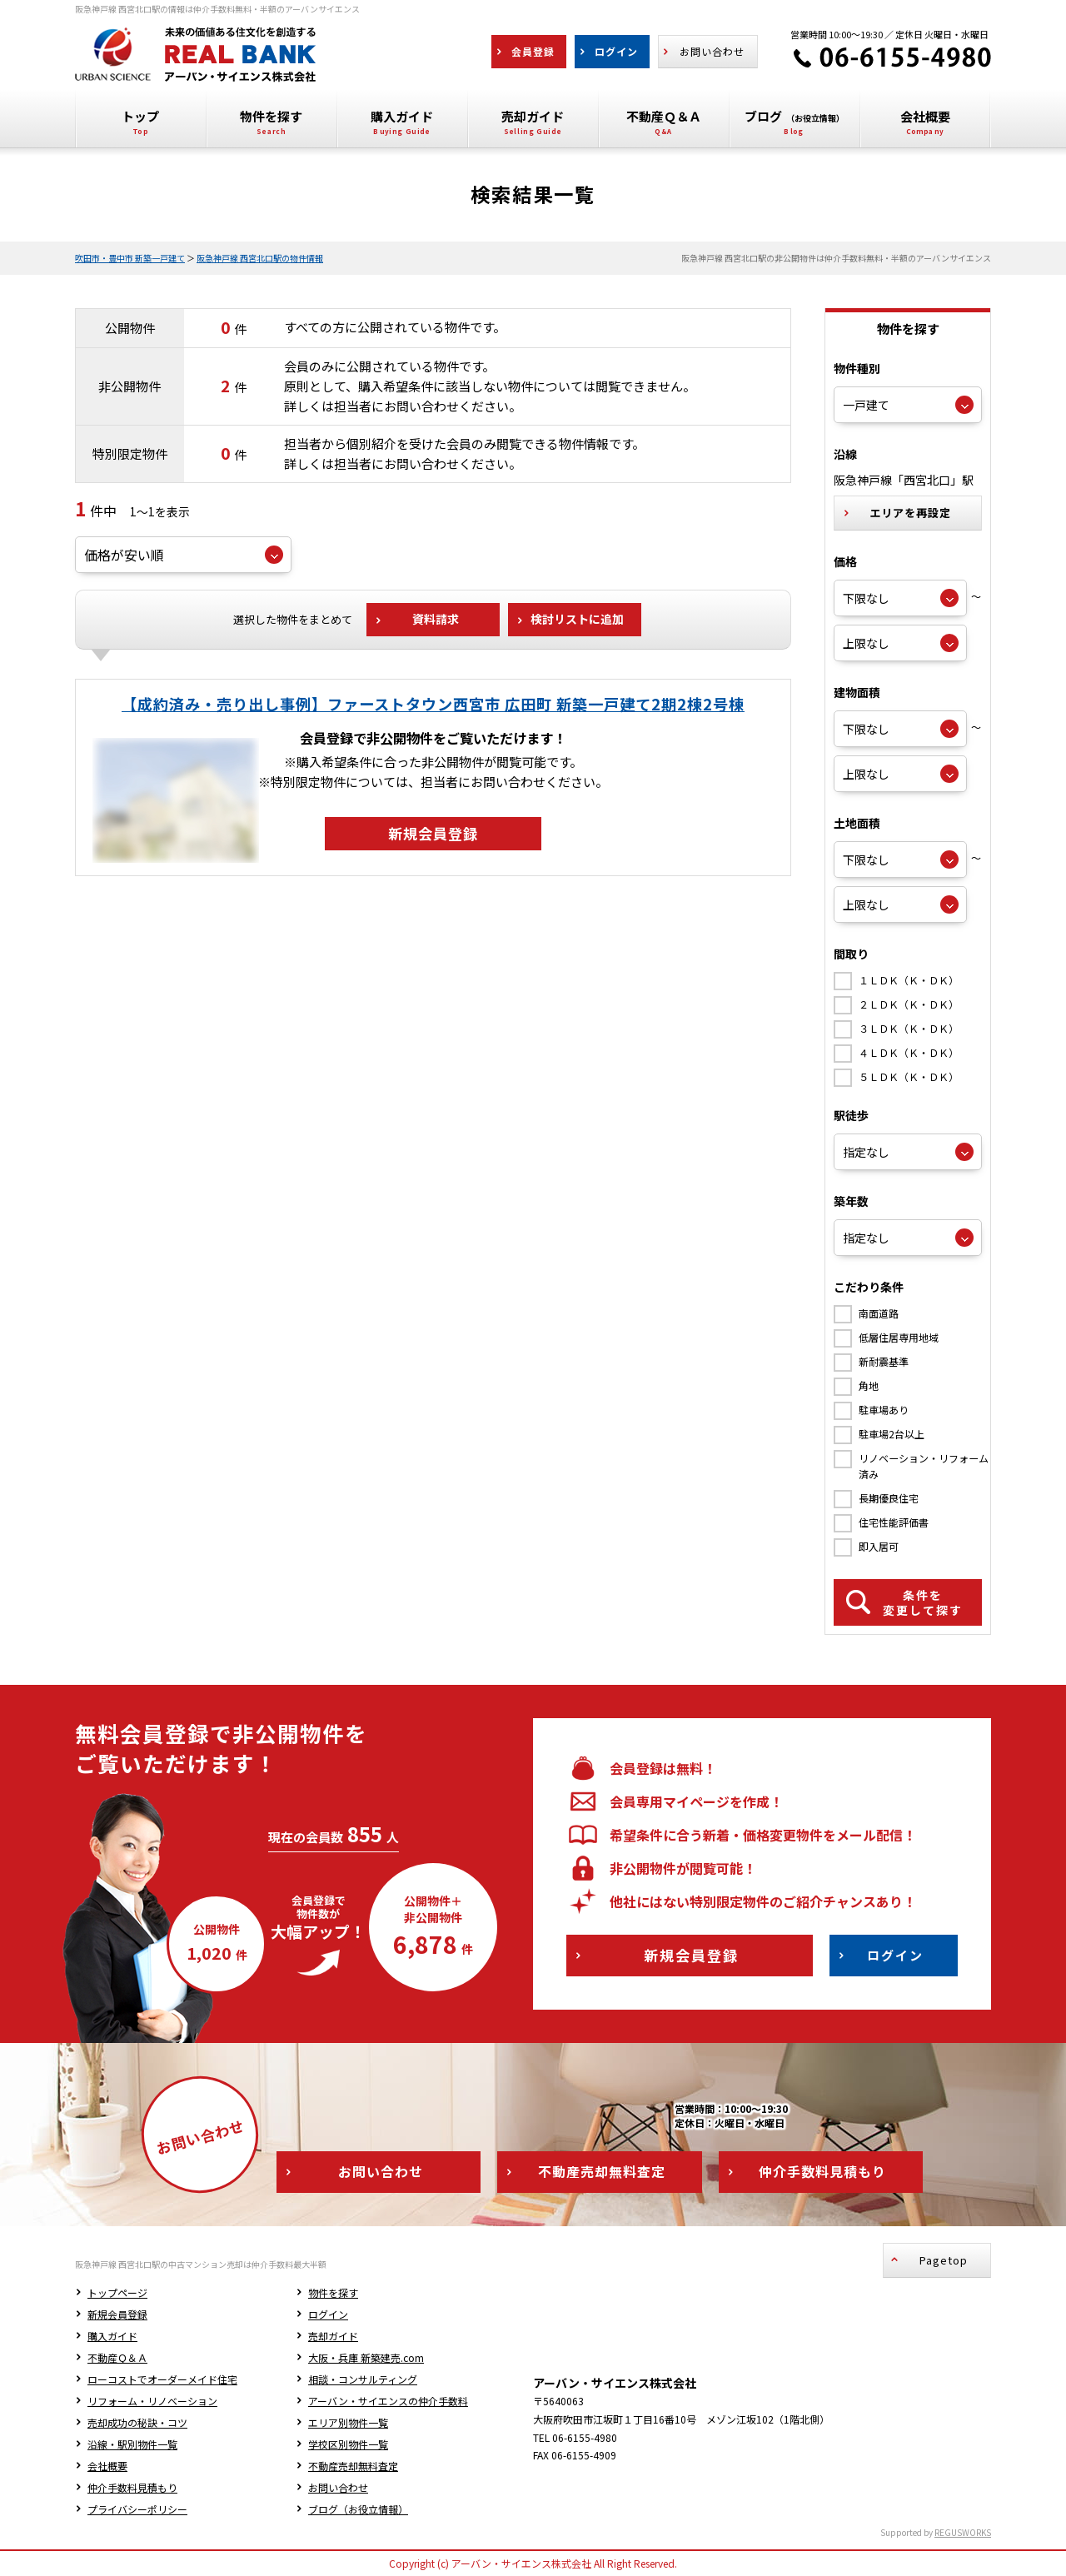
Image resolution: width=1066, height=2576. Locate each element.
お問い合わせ (338, 2487)
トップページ (117, 2292)
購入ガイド (112, 2336)
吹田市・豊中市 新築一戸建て (130, 258)
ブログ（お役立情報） (358, 2509)
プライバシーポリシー (137, 2509)
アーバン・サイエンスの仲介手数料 (388, 2401)
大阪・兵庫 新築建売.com (366, 2357)
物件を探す (333, 2292)
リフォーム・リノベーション (152, 2401)
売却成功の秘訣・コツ (137, 2422)
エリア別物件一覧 (348, 2422)
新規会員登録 (117, 2314)
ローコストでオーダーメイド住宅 (162, 2379)
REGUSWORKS (962, 2532)
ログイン (328, 2314)
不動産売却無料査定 (353, 2466)
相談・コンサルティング (362, 2379)
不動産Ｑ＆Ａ (117, 2357)
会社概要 (107, 2466)
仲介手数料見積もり (132, 2487)
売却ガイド (333, 2336)
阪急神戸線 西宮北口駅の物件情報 (260, 258)
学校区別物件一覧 (348, 2444)
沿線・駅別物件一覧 (132, 2444)
